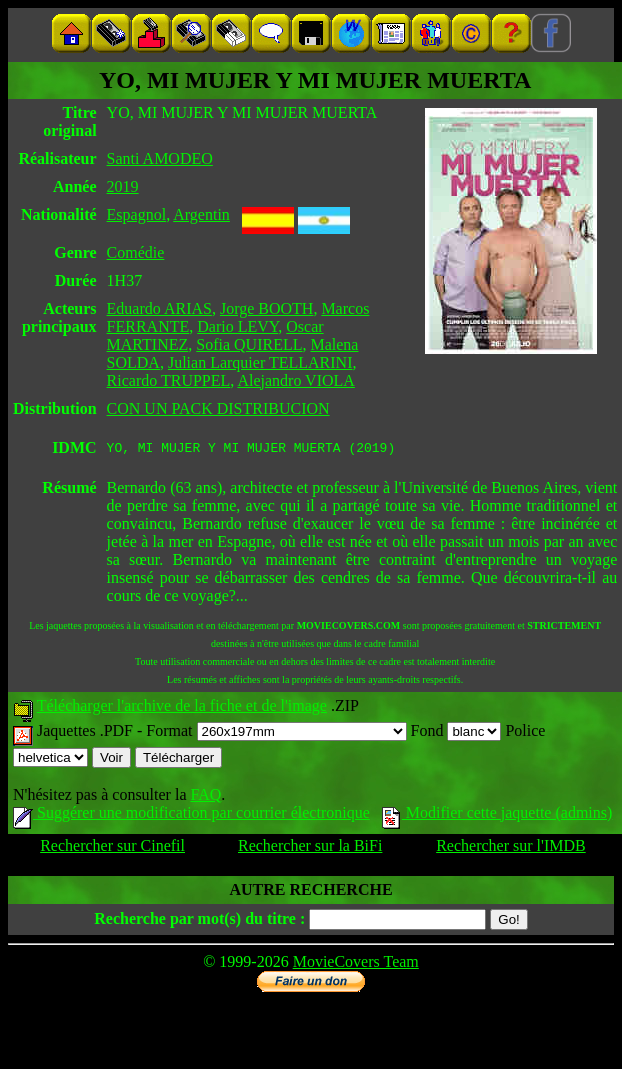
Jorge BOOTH (266, 308)
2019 (123, 186)
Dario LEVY (237, 326)
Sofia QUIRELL (249, 344)
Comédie (136, 252)
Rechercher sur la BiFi (310, 848)
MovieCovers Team (356, 964)
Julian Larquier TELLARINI (260, 362)
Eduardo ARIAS (159, 308)
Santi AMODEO (160, 158)
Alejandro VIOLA (295, 380)
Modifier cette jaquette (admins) (497, 815)
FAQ (205, 797)
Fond (456, 733)
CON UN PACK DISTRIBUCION (218, 408)
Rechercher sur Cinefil (112, 848)
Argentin (201, 214)
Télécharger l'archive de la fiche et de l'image (182, 708)
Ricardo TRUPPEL (169, 380)
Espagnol (137, 214)
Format (276, 733)
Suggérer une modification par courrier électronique (191, 815)
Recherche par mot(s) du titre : (199, 921)
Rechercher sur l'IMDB (511, 848)
